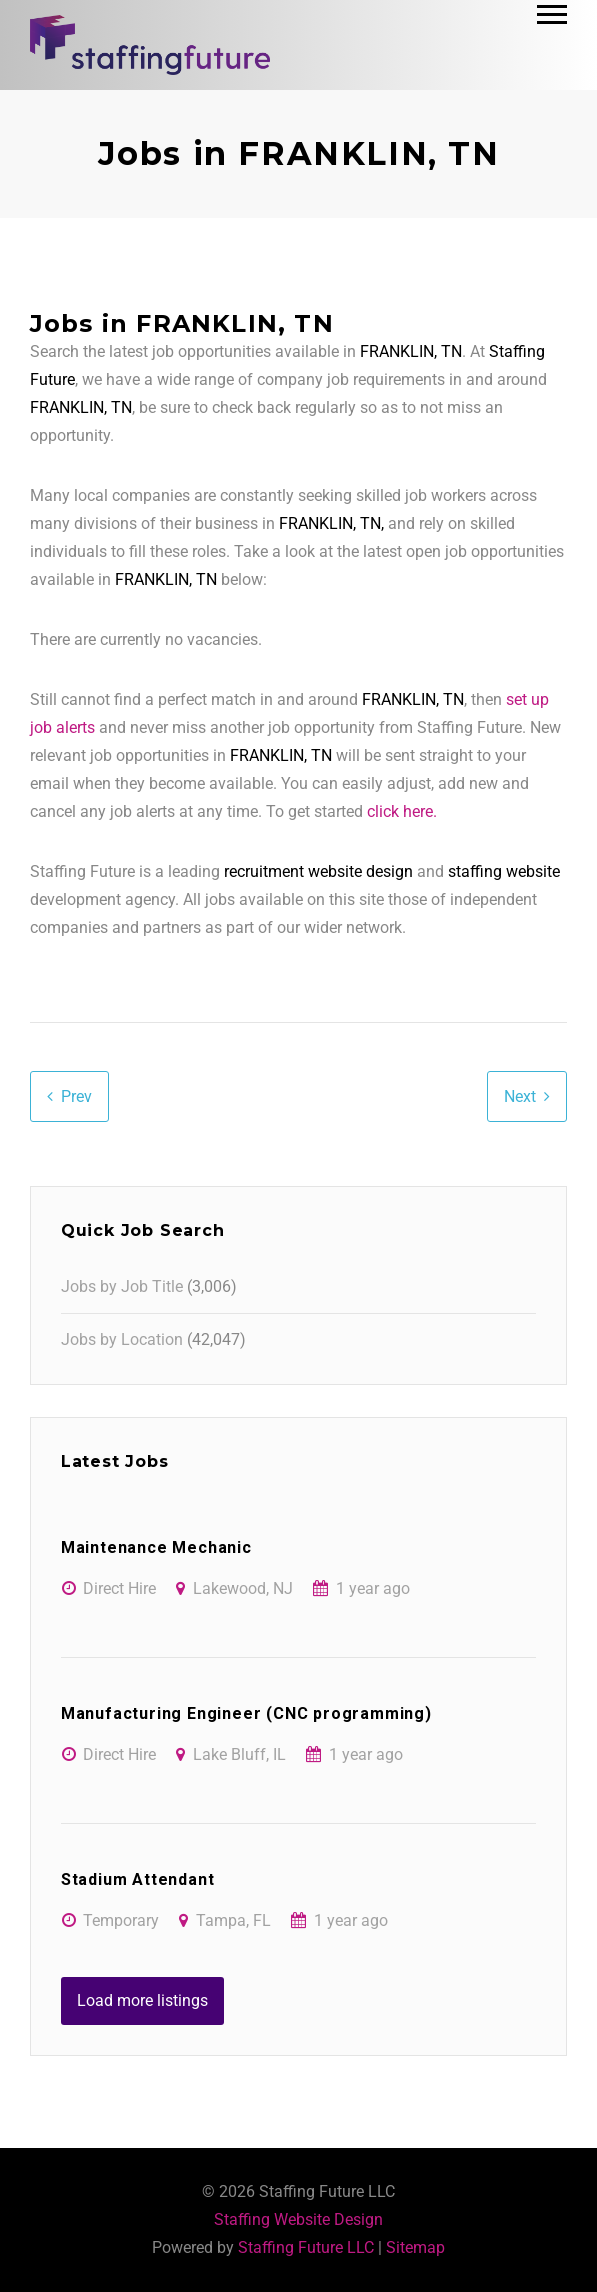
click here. (402, 811)
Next (520, 1096)
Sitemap (415, 2247)
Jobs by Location (122, 1339)
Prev (76, 1096)
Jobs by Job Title (122, 1286)
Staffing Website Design (298, 2219)
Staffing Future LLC (306, 2247)
